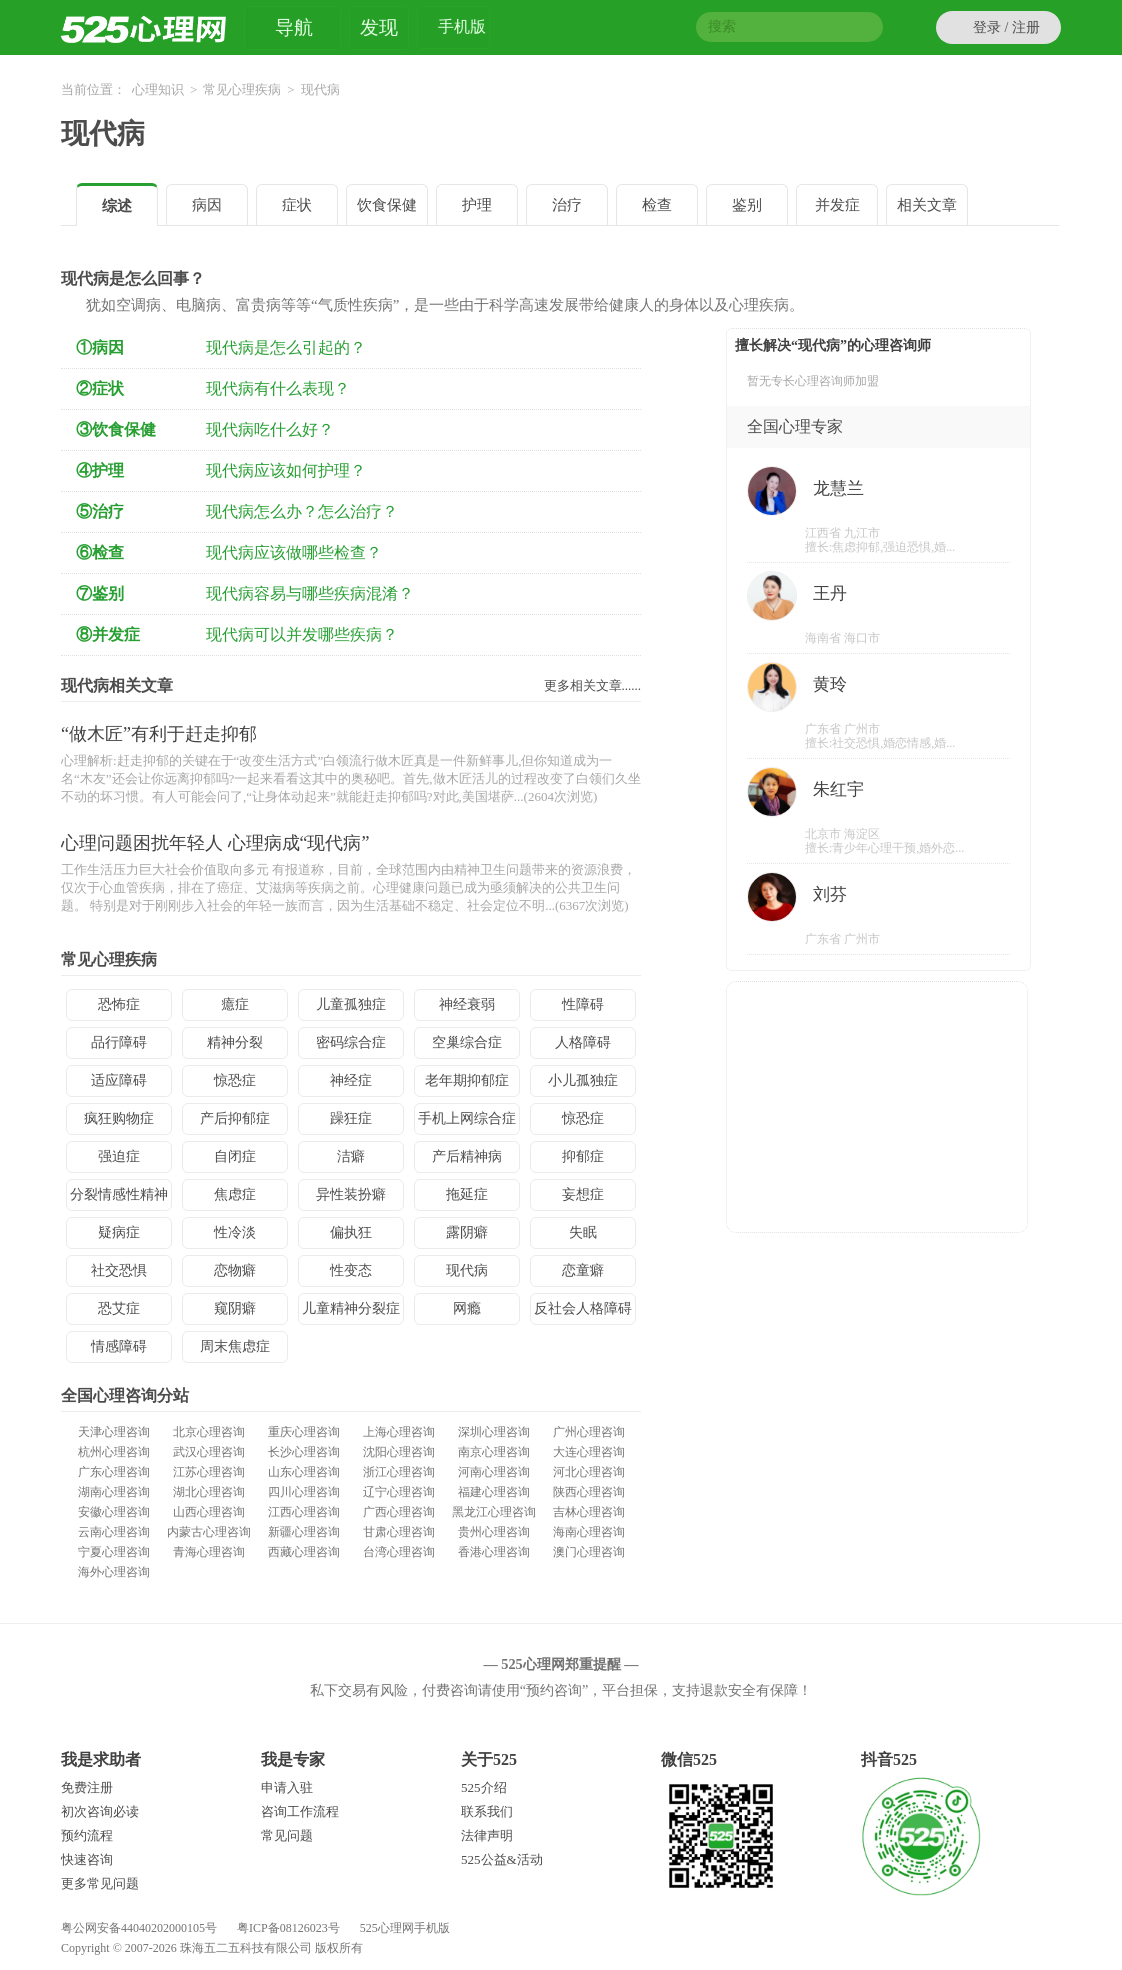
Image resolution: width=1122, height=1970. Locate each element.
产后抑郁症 (235, 1118)
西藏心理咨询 (304, 1552)
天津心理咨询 (114, 1432)
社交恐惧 (119, 1270)
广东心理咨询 (114, 1472)
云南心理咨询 (114, 1532)
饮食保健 (387, 205)
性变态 (351, 1270)
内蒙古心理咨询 (209, 1532)
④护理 (100, 470)
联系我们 (487, 1811)
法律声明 (487, 1835)
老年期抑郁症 (467, 1080)
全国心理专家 (795, 426)
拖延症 (467, 1194)
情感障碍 (119, 1346)
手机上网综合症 (467, 1118)
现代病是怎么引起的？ (286, 347)
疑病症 (119, 1232)
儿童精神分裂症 (351, 1308)
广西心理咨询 (399, 1512)
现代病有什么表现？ (278, 388)
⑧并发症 (108, 634)
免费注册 (87, 1787)
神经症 (351, 1080)
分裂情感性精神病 (119, 1199)
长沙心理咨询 (304, 1452)
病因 (207, 205)
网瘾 (467, 1308)
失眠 (583, 1232)
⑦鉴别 (100, 593)
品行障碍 (119, 1042)
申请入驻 (287, 1787)
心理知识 (158, 89)
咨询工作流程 (300, 1811)
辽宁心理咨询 (399, 1492)
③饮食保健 (116, 429)
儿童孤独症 (351, 1004)
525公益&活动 (502, 1859)
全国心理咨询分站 (125, 1395)
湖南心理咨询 (114, 1492)
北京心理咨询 (209, 1432)
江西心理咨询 (304, 1512)
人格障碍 (583, 1042)
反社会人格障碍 (583, 1308)
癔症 (235, 1004)
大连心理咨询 (589, 1452)
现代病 (103, 133)
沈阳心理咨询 (399, 1452)
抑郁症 (583, 1156)
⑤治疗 (100, 511)
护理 (477, 205)
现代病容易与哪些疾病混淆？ (310, 593)
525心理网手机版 (405, 1928)
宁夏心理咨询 (114, 1552)
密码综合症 (351, 1042)
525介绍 (484, 1787)
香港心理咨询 (494, 1552)
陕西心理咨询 (589, 1492)
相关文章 (927, 205)
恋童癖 (583, 1270)
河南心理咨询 (494, 1472)
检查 (657, 205)
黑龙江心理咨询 (494, 1512)
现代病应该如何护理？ (286, 470)
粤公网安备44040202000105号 (139, 1928)
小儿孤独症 (583, 1080)
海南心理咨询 (589, 1532)
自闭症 (235, 1156)
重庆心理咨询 (304, 1432)
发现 (379, 27)
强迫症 (119, 1156)
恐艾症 (119, 1308)
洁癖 (351, 1156)
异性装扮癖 (351, 1194)
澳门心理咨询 (589, 1552)
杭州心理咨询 (114, 1452)
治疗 (567, 205)
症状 (297, 205)
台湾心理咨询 (399, 1552)
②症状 (100, 388)
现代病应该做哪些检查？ (294, 552)
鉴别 (747, 205)
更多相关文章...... (593, 685)
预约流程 (87, 1835)
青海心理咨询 (209, 1552)
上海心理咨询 (399, 1432)
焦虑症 (235, 1194)
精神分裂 (235, 1042)
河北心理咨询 (589, 1472)
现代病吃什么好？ (270, 429)
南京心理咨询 (494, 1452)
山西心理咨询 (209, 1512)
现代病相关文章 (117, 685)
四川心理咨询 (304, 1492)
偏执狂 (351, 1232)
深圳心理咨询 (494, 1432)
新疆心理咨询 (304, 1532)
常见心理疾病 (242, 89)
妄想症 (583, 1194)
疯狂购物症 (119, 1118)
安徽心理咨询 (114, 1512)
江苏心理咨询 (209, 1472)
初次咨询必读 (100, 1811)
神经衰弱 (467, 1004)
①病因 (100, 347)
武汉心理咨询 (209, 1452)
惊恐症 (235, 1080)
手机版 (462, 29)
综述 (117, 206)
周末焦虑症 (235, 1346)
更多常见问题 (100, 1883)
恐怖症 (119, 1004)
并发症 (837, 205)
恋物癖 (235, 1270)
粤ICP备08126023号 (288, 1928)
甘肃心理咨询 (399, 1532)
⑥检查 (100, 552)
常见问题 (287, 1835)
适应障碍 (119, 1080)
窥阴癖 (235, 1308)
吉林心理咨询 (589, 1512)
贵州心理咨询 (494, 1532)
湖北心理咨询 (209, 1492)
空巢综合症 (467, 1042)
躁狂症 (351, 1118)
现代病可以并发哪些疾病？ (302, 634)
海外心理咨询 (114, 1572)
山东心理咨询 (304, 1472)
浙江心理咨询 (399, 1472)
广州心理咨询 (589, 1432)
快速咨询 (87, 1859)
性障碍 (583, 1004)
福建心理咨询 (494, 1492)
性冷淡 (235, 1232)
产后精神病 (467, 1156)
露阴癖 (467, 1232)
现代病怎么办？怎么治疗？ (302, 511)
